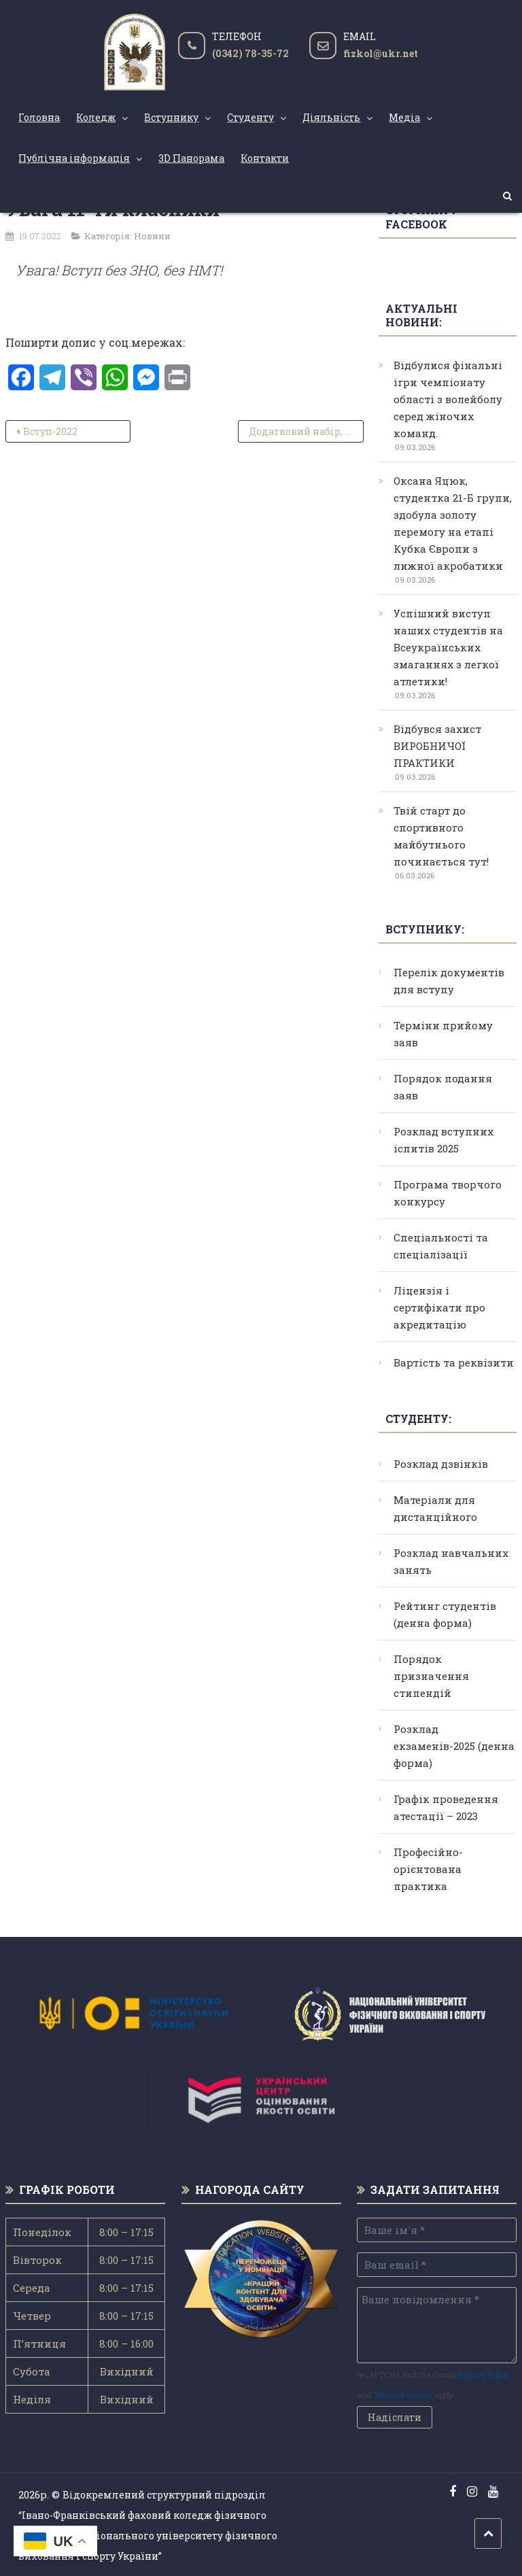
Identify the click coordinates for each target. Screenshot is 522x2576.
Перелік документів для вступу (449, 980)
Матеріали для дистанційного (435, 1508)
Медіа (404, 117)
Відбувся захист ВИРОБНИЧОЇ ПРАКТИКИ (437, 746)
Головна (39, 117)
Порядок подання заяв (443, 1086)
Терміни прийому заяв (443, 1033)
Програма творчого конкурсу (448, 1193)
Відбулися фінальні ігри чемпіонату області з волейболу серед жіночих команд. (448, 399)
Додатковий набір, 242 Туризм (306, 431)
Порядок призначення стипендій (431, 1676)
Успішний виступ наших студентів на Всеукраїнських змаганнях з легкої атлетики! (448, 647)
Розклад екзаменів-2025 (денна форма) (454, 1746)
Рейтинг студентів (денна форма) (445, 1614)
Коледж (96, 117)
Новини (152, 236)
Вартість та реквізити (454, 1362)
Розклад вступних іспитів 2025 (443, 1139)
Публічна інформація (74, 158)
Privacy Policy (484, 2374)
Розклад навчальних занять (451, 1561)
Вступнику (171, 117)
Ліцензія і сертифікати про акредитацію (439, 1307)
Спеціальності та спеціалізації (441, 1246)
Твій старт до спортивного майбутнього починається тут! (441, 836)
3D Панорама (191, 158)
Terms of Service (402, 2395)
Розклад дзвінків (441, 1464)
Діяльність (331, 117)
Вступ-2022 (50, 431)
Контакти (265, 158)
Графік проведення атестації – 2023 (446, 1807)
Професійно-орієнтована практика (428, 1869)
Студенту (250, 117)
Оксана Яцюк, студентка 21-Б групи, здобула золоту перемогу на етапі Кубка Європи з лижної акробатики (453, 523)
